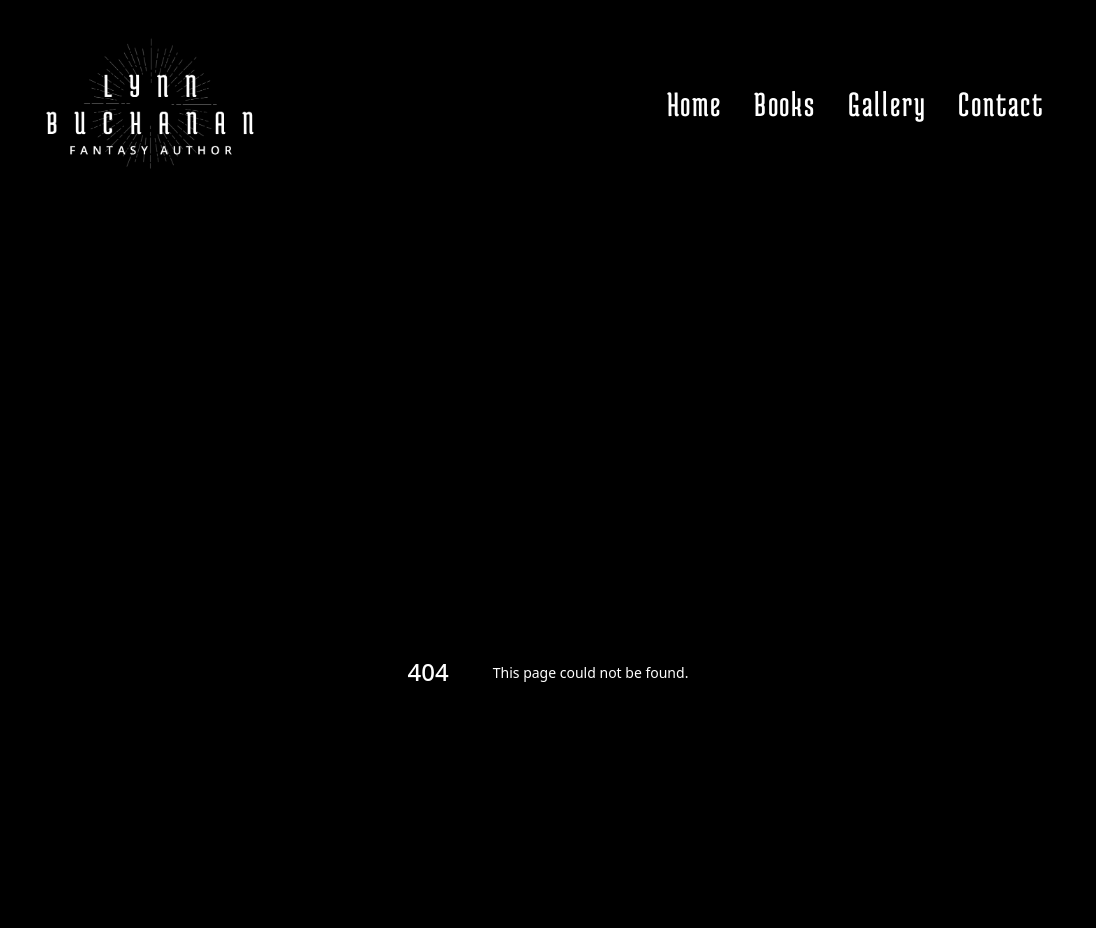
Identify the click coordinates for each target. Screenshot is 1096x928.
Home (694, 104)
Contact (1001, 104)
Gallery (887, 104)
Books (785, 104)
